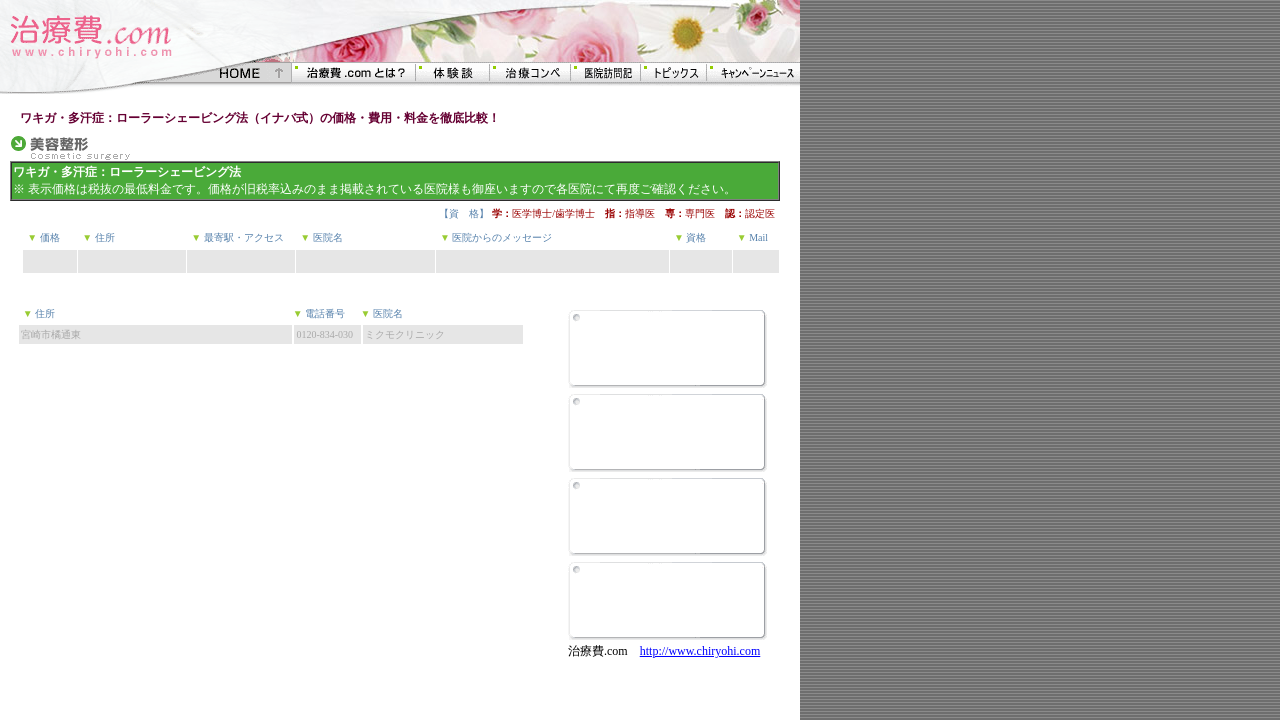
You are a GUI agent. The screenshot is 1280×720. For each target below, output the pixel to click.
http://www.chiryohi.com (700, 651)
